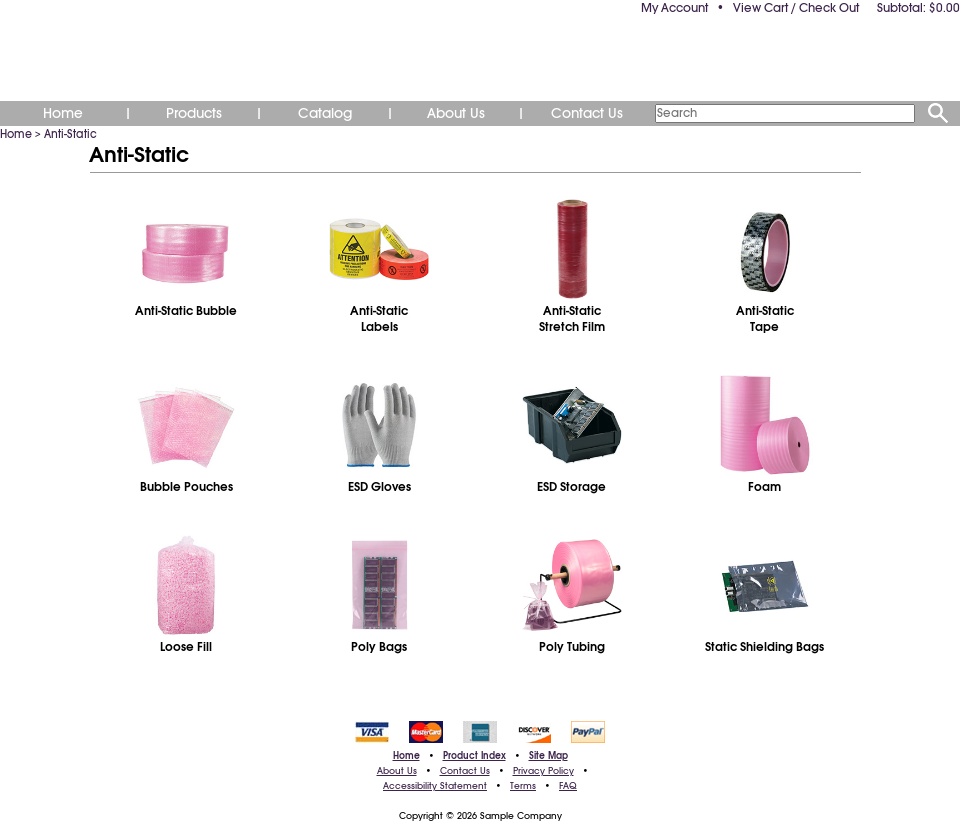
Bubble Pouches (186, 487)
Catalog (325, 113)
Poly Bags (379, 647)
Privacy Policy (543, 771)
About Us (456, 113)
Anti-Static (70, 134)
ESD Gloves (379, 487)
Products (194, 113)
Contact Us (587, 113)
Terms (523, 786)
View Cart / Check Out (796, 8)
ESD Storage (571, 487)
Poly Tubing (572, 647)
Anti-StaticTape (765, 319)
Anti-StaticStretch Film (572, 319)
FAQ (568, 786)
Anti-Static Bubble (186, 311)
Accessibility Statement (435, 786)
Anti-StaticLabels (379, 319)
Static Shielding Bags (764, 647)
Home (63, 113)
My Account (674, 8)
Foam (764, 487)
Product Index (474, 756)
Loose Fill (186, 647)
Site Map (548, 756)
